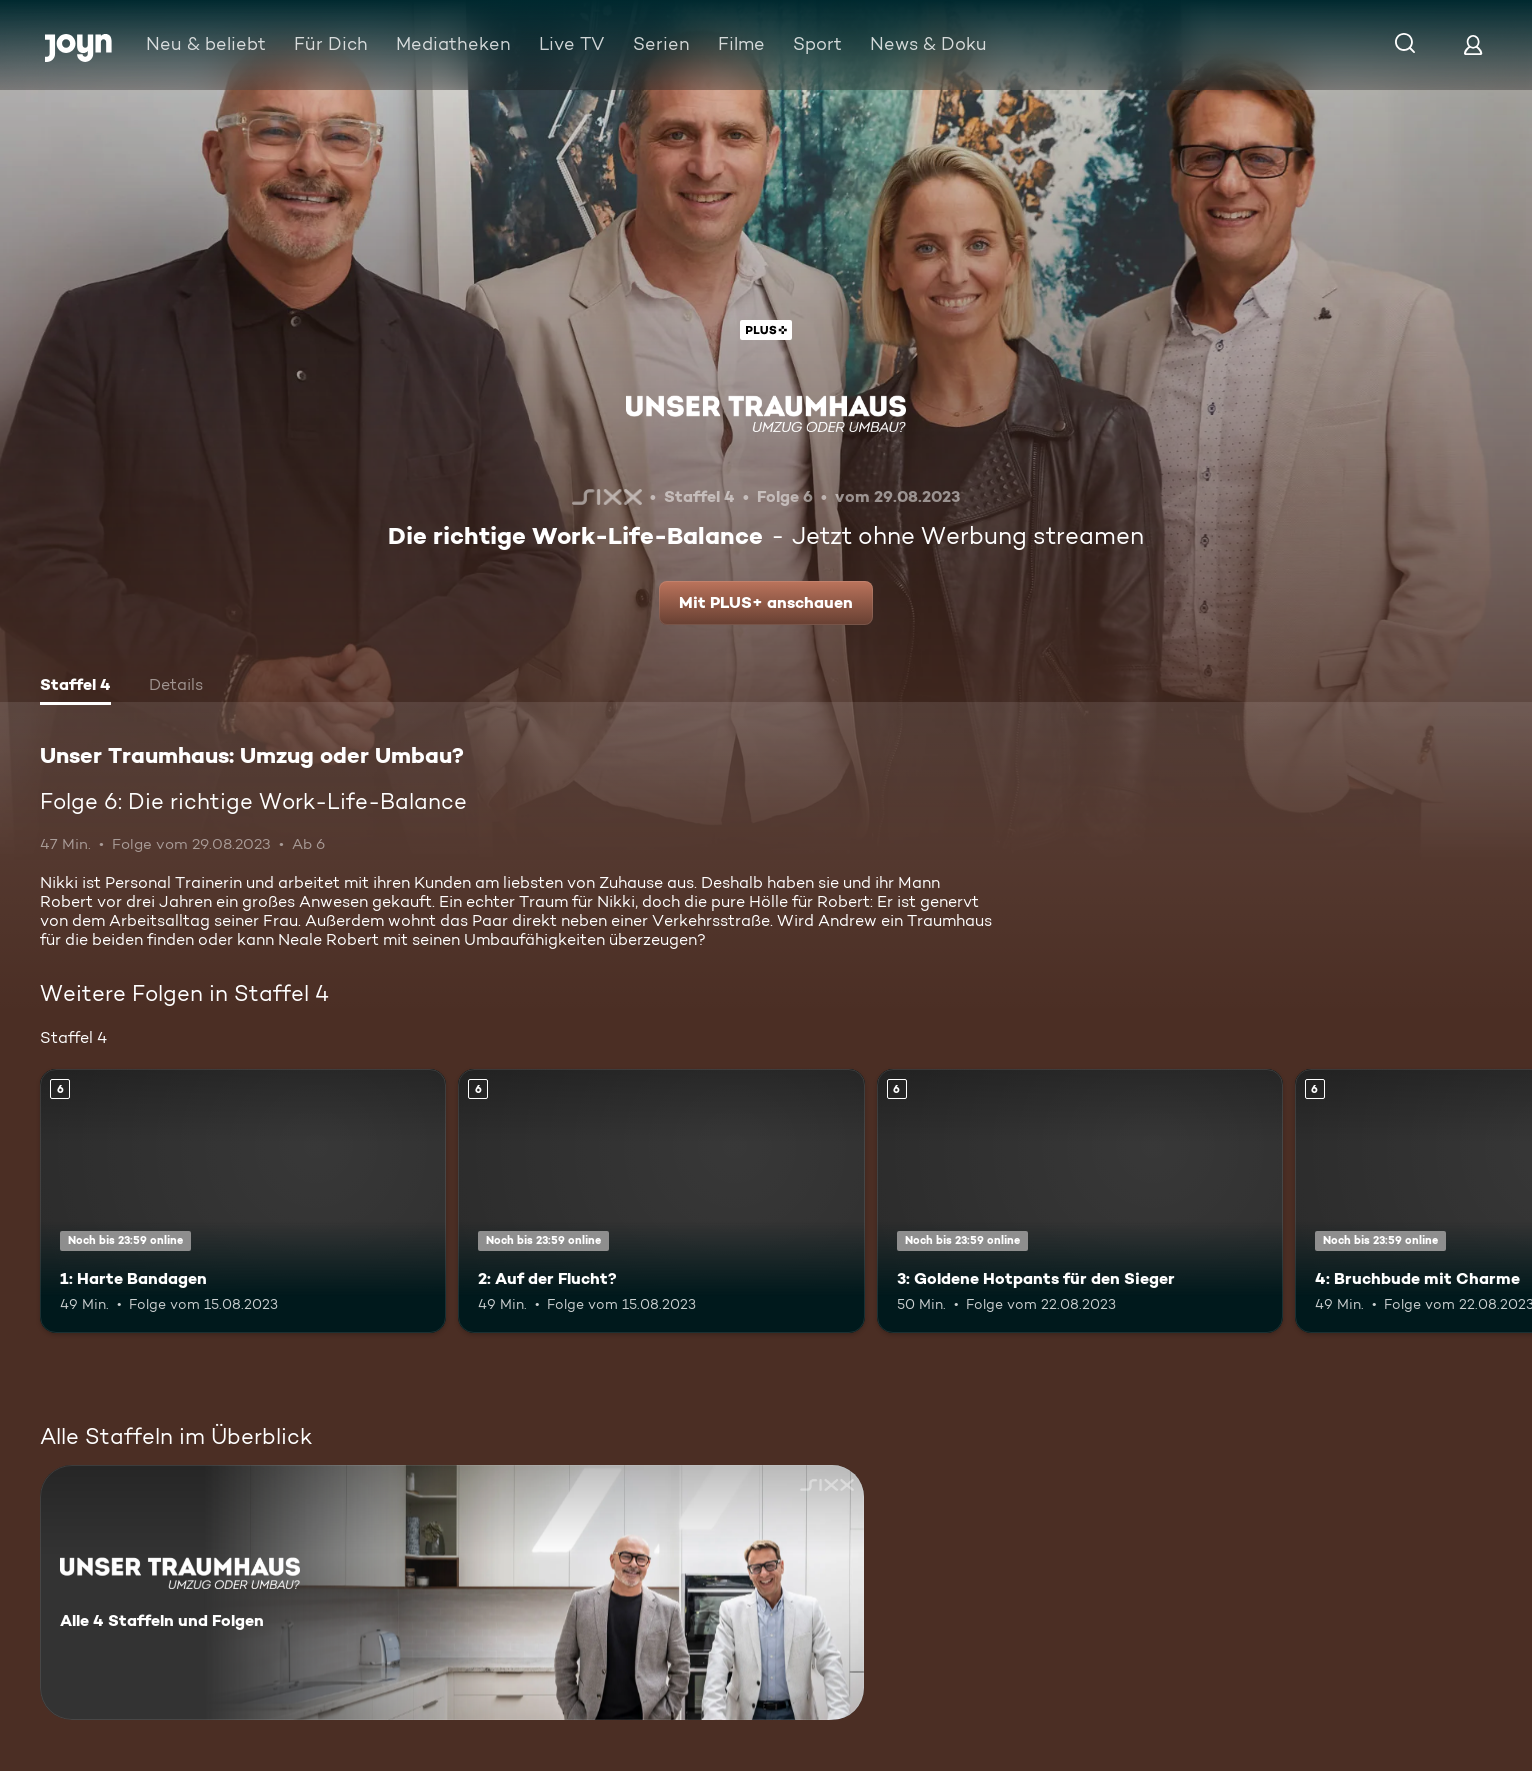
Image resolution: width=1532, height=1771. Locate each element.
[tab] (75, 687)
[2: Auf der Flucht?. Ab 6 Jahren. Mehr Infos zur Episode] (661, 1201)
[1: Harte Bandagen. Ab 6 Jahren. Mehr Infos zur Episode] (243, 1201)
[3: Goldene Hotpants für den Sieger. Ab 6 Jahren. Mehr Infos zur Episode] (1080, 1201)
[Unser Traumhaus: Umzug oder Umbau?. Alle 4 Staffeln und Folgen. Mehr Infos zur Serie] (452, 1592)
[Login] (1473, 44)
